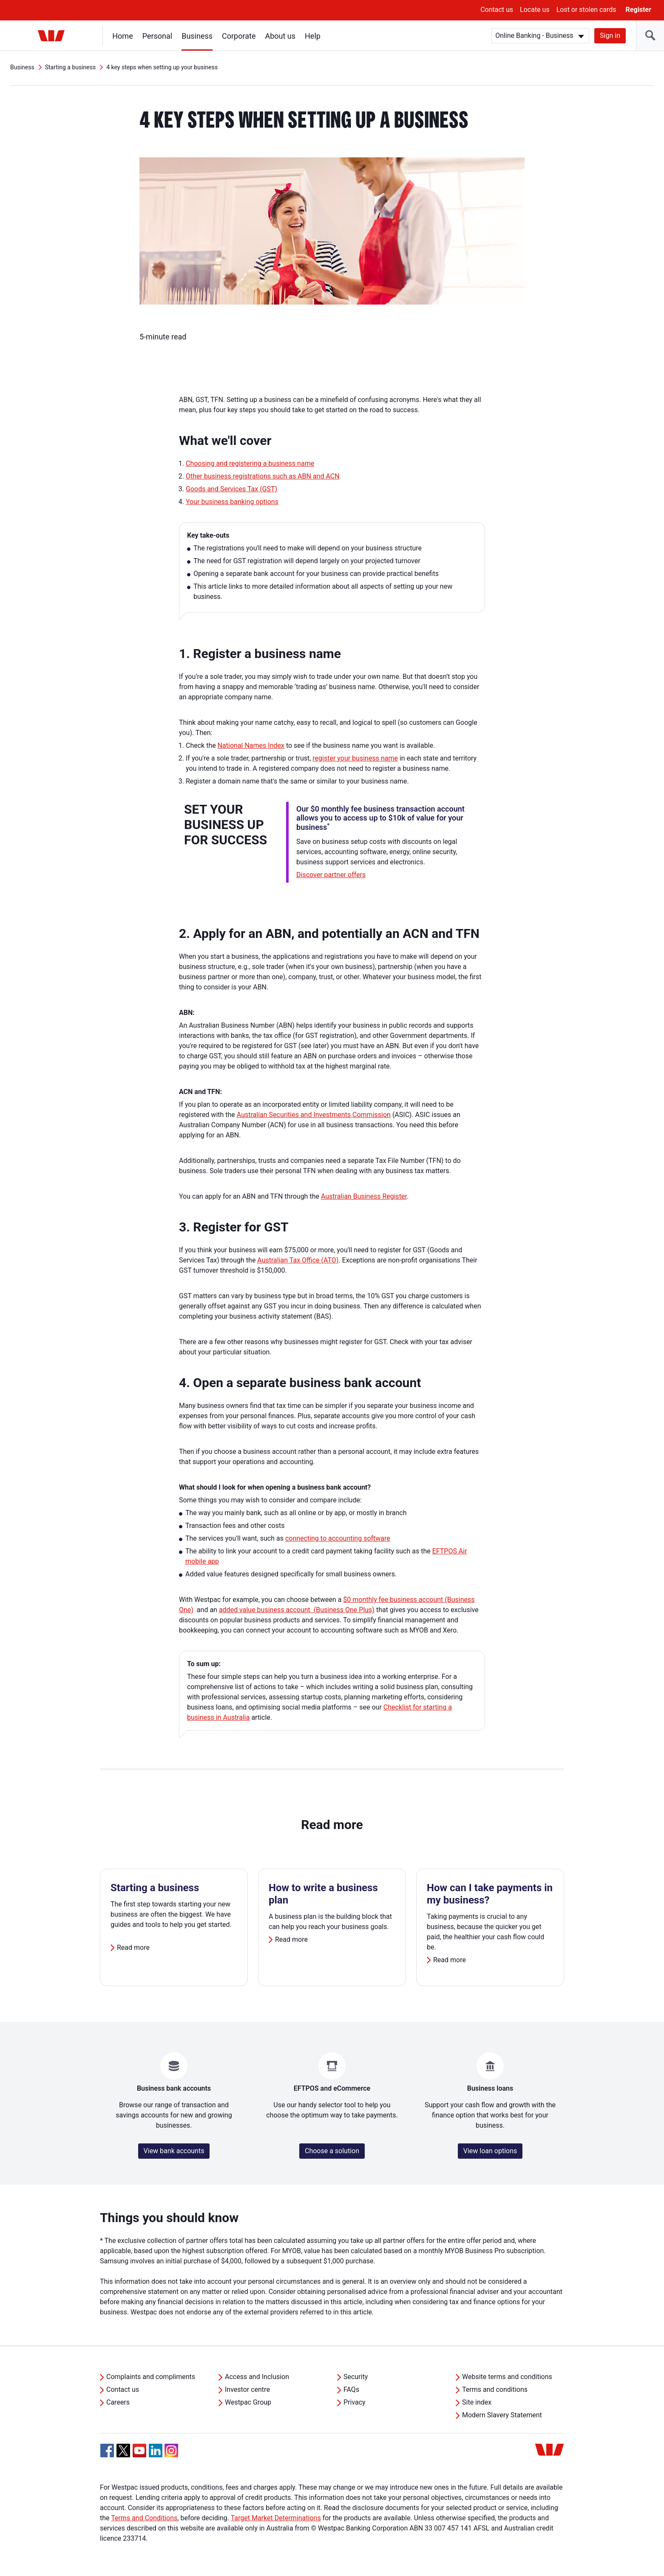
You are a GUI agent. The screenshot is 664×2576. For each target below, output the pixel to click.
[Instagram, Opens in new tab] (171, 2455)
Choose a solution (332, 2151)
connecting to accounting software (337, 1538)
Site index (476, 2402)
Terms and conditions (495, 2389)
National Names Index (251, 745)
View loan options (490, 2151)
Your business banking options (232, 502)
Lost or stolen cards (586, 10)
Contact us (496, 10)
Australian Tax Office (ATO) (297, 1260)
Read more (133, 1947)
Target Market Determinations (276, 2518)
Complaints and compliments (150, 2377)
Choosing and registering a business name (250, 463)
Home (123, 35)
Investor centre (247, 2389)
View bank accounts (174, 2151)
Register (638, 10)
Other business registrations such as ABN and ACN (263, 476)
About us (280, 35)
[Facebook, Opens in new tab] (107, 2450)
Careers (118, 2402)
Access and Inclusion (257, 2377)
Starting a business (70, 67)
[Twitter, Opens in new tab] (123, 2450)
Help (313, 35)
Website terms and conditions (507, 2377)
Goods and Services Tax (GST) (231, 489)
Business (197, 35)
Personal (157, 35)
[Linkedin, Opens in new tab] (155, 2450)
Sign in (610, 35)
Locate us (535, 10)
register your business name (355, 758)
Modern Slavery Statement (502, 2415)
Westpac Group (248, 2402)
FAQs (351, 2389)
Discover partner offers (331, 875)
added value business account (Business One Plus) (297, 1610)
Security (355, 2377)
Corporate (239, 35)
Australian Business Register (364, 1196)
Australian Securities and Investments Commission (314, 1115)
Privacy (354, 2402)
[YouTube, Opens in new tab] (139, 2450)
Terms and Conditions (144, 2518)
